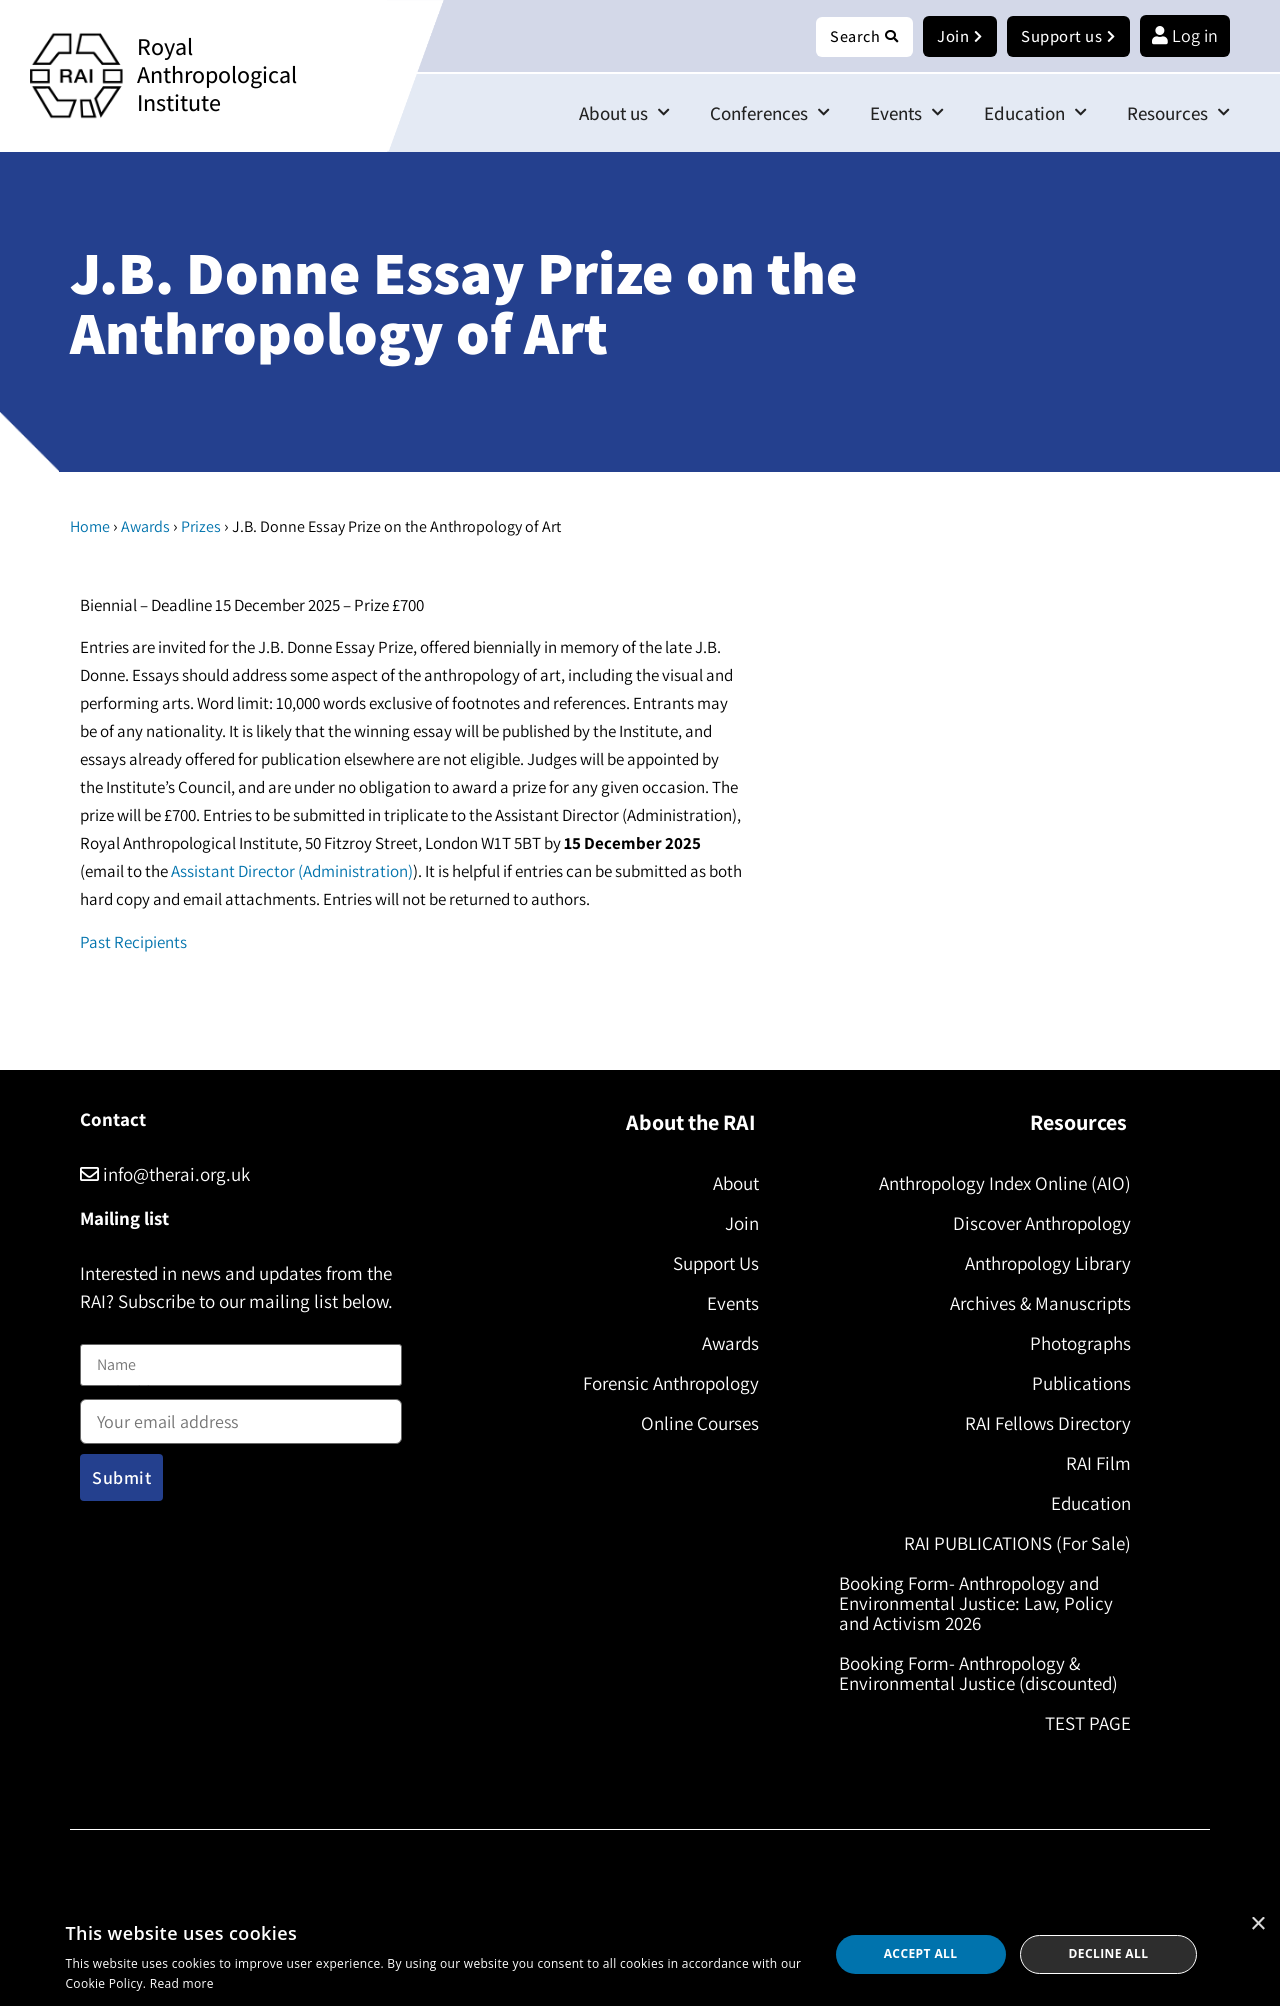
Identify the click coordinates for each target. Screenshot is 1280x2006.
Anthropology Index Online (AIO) (999, 1184)
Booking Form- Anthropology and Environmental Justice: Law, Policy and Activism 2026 (982, 1604)
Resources (1178, 113)
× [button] (1257, 1924)
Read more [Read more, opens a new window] (182, 1983)
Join (736, 1224)
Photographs (1074, 1344)
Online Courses (694, 1424)
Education (1035, 113)
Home (90, 527)
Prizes (201, 527)
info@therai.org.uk (165, 1175)
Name (101, 1332)
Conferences (770, 113)
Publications (1075, 1384)
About (730, 1184)
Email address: (241, 1416)
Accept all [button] (921, 1953)
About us (624, 113)
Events (907, 113)
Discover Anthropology (1036, 1224)
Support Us (710, 1264)
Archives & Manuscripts (1034, 1304)
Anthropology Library (1042, 1264)
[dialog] (640, 1954)
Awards (145, 527)
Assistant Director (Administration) (292, 872)
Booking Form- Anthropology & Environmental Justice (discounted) (984, 1674)
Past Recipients (133, 943)
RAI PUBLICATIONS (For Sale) (1011, 1544)
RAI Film (1092, 1464)
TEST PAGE (1082, 1724)
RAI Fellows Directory (1042, 1424)
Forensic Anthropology (665, 1384)
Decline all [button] (1109, 1953)
